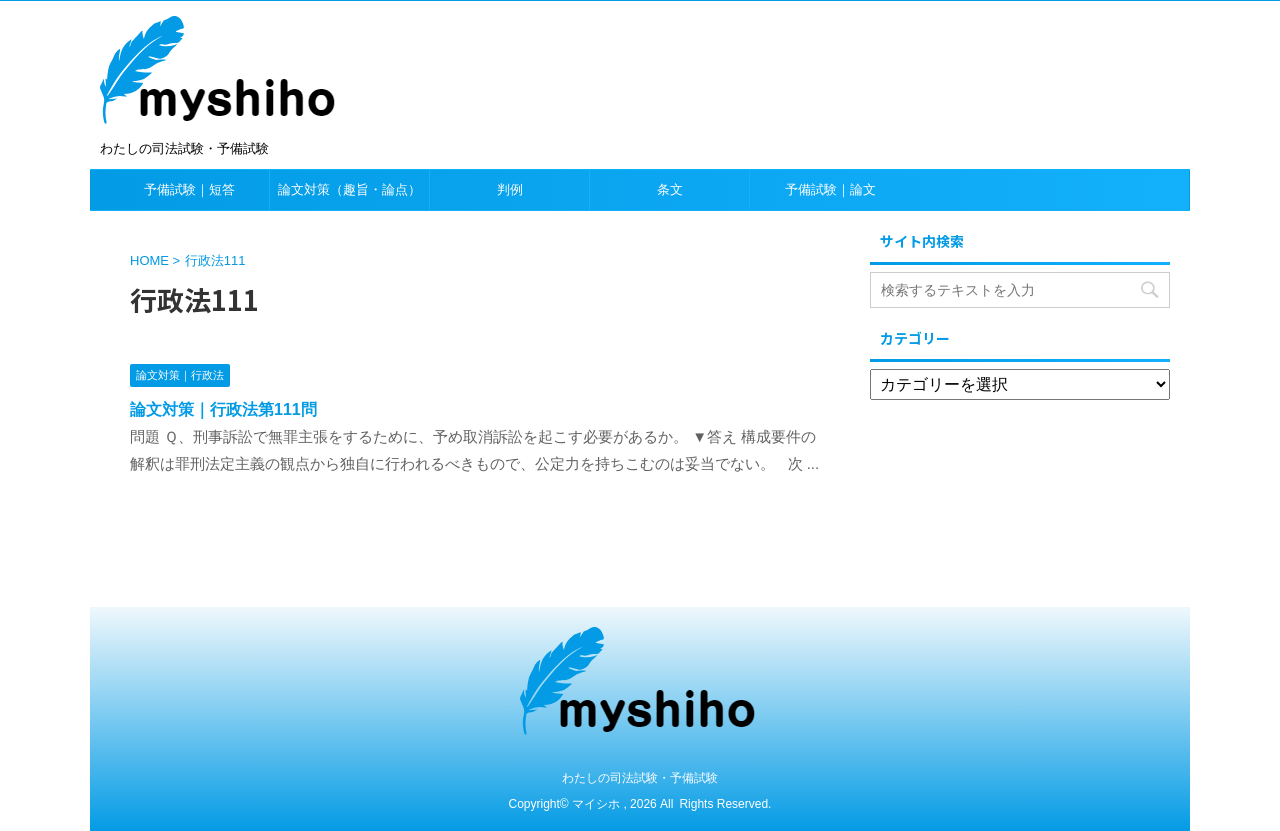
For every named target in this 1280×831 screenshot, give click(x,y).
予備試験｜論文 (830, 189)
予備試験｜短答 (189, 189)
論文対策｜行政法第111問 (223, 409)
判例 (510, 189)
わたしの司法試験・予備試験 (640, 778)
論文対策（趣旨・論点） (349, 189)
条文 (670, 189)
